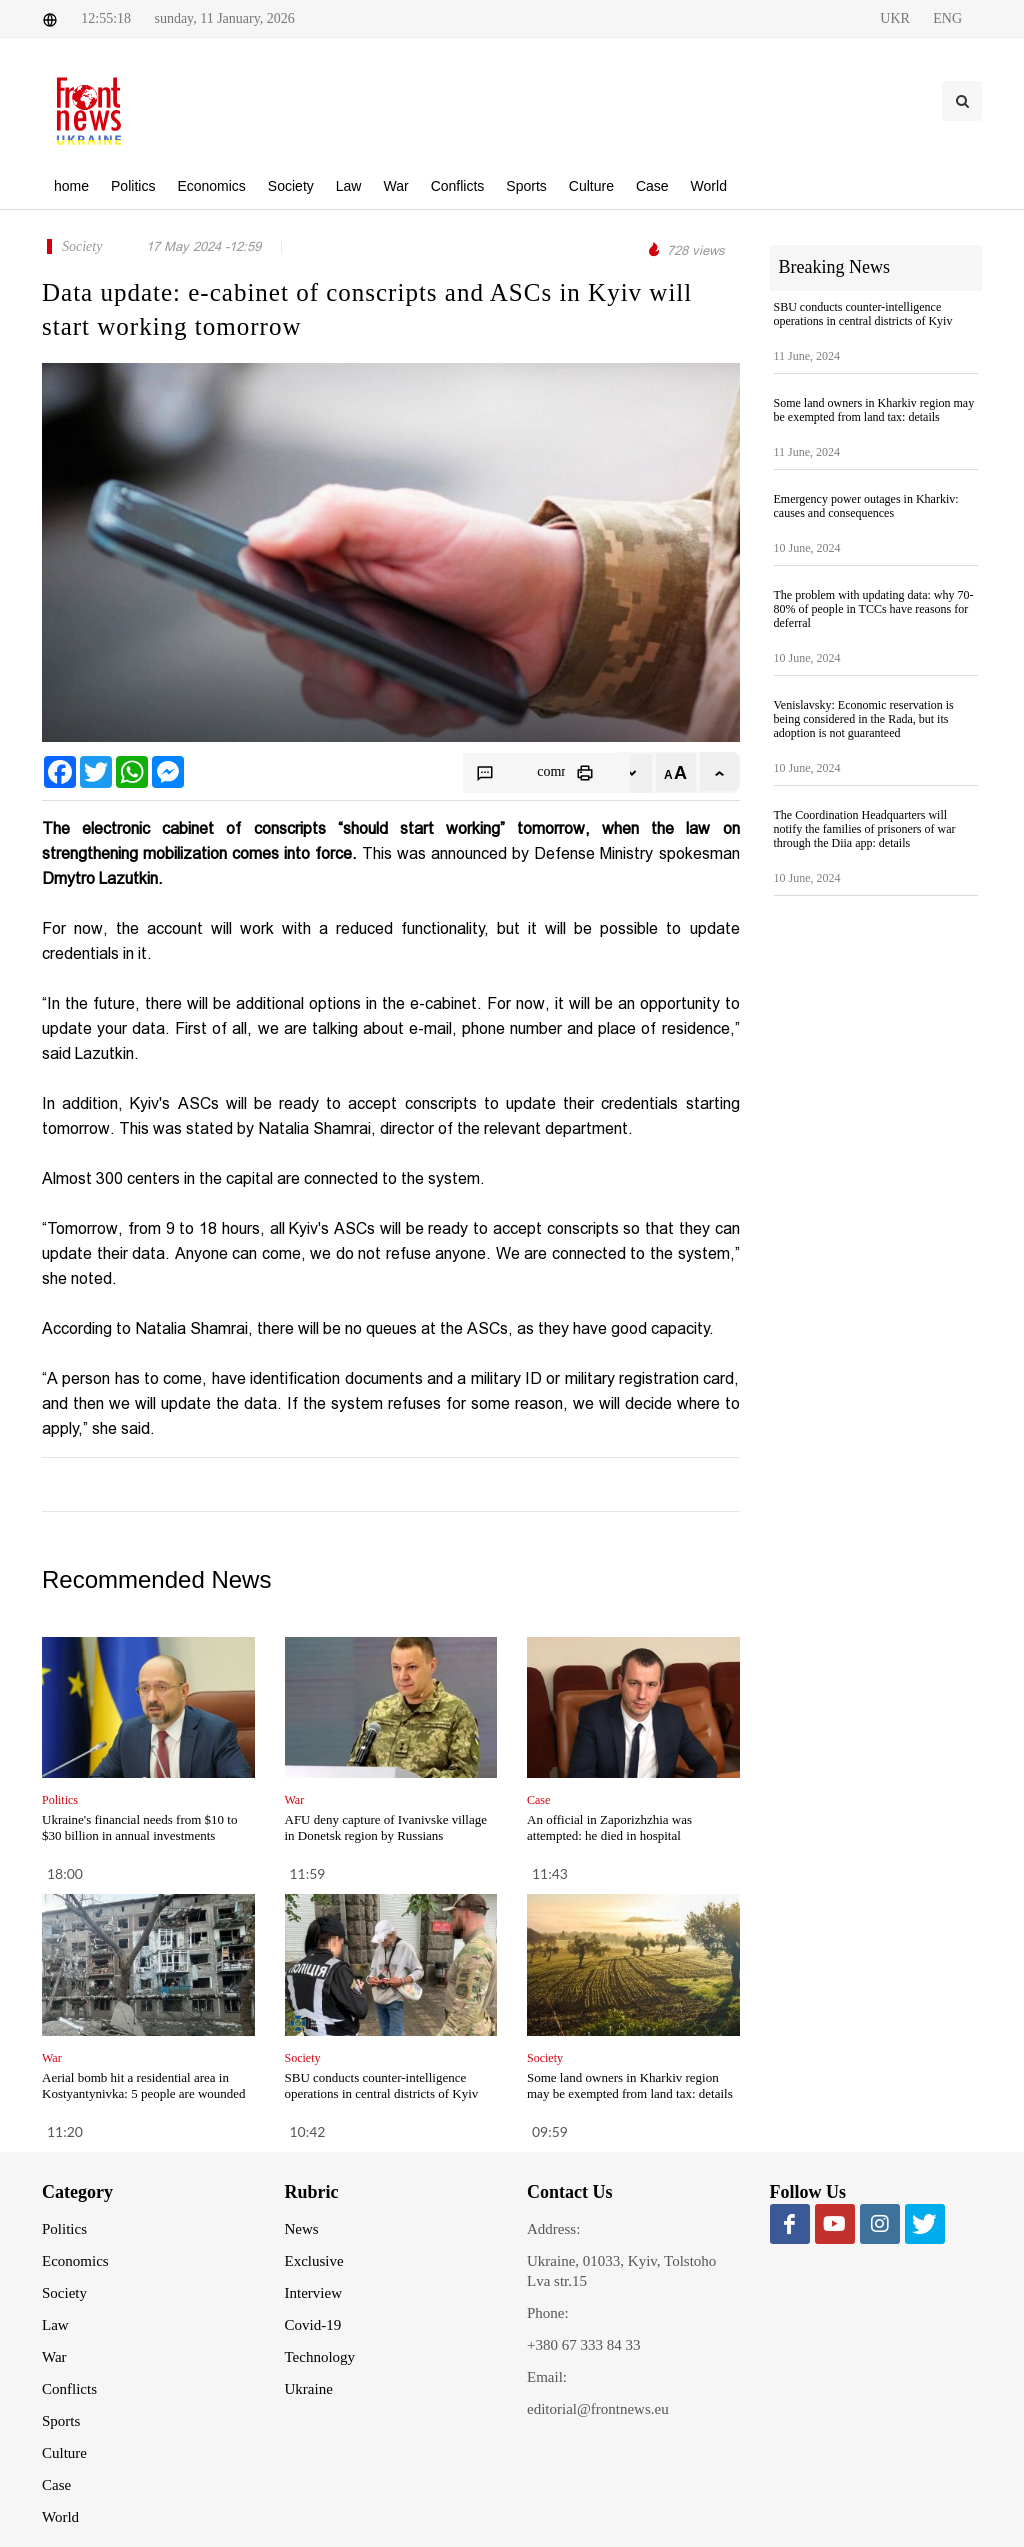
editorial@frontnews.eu (598, 2409)
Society (64, 2293)
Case (56, 2485)
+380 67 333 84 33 (583, 2345)
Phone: (548, 2313)
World (60, 2517)
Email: (547, 2377)
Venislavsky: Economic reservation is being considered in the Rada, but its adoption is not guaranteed (864, 719)
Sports (61, 2421)
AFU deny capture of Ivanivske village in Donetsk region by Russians (386, 1827)
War (54, 2357)
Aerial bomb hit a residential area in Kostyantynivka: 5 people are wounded (144, 2085)
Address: (553, 2229)
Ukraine (309, 2389)
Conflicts (69, 2389)
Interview (313, 2293)
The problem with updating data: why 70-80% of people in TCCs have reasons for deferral (874, 609)
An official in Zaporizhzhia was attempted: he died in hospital (609, 1827)
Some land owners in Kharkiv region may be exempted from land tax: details (630, 2085)
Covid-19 (313, 2325)
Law (55, 2325)
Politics (64, 2229)
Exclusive (314, 2261)
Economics (75, 2261)
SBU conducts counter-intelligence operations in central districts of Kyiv (382, 2085)
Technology (320, 2357)
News (302, 2229)
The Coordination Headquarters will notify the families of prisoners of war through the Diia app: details (865, 829)
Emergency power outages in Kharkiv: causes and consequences (866, 506)
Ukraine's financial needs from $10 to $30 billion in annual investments (139, 1827)
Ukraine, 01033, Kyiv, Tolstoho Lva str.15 (621, 2271)
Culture (64, 2453)
